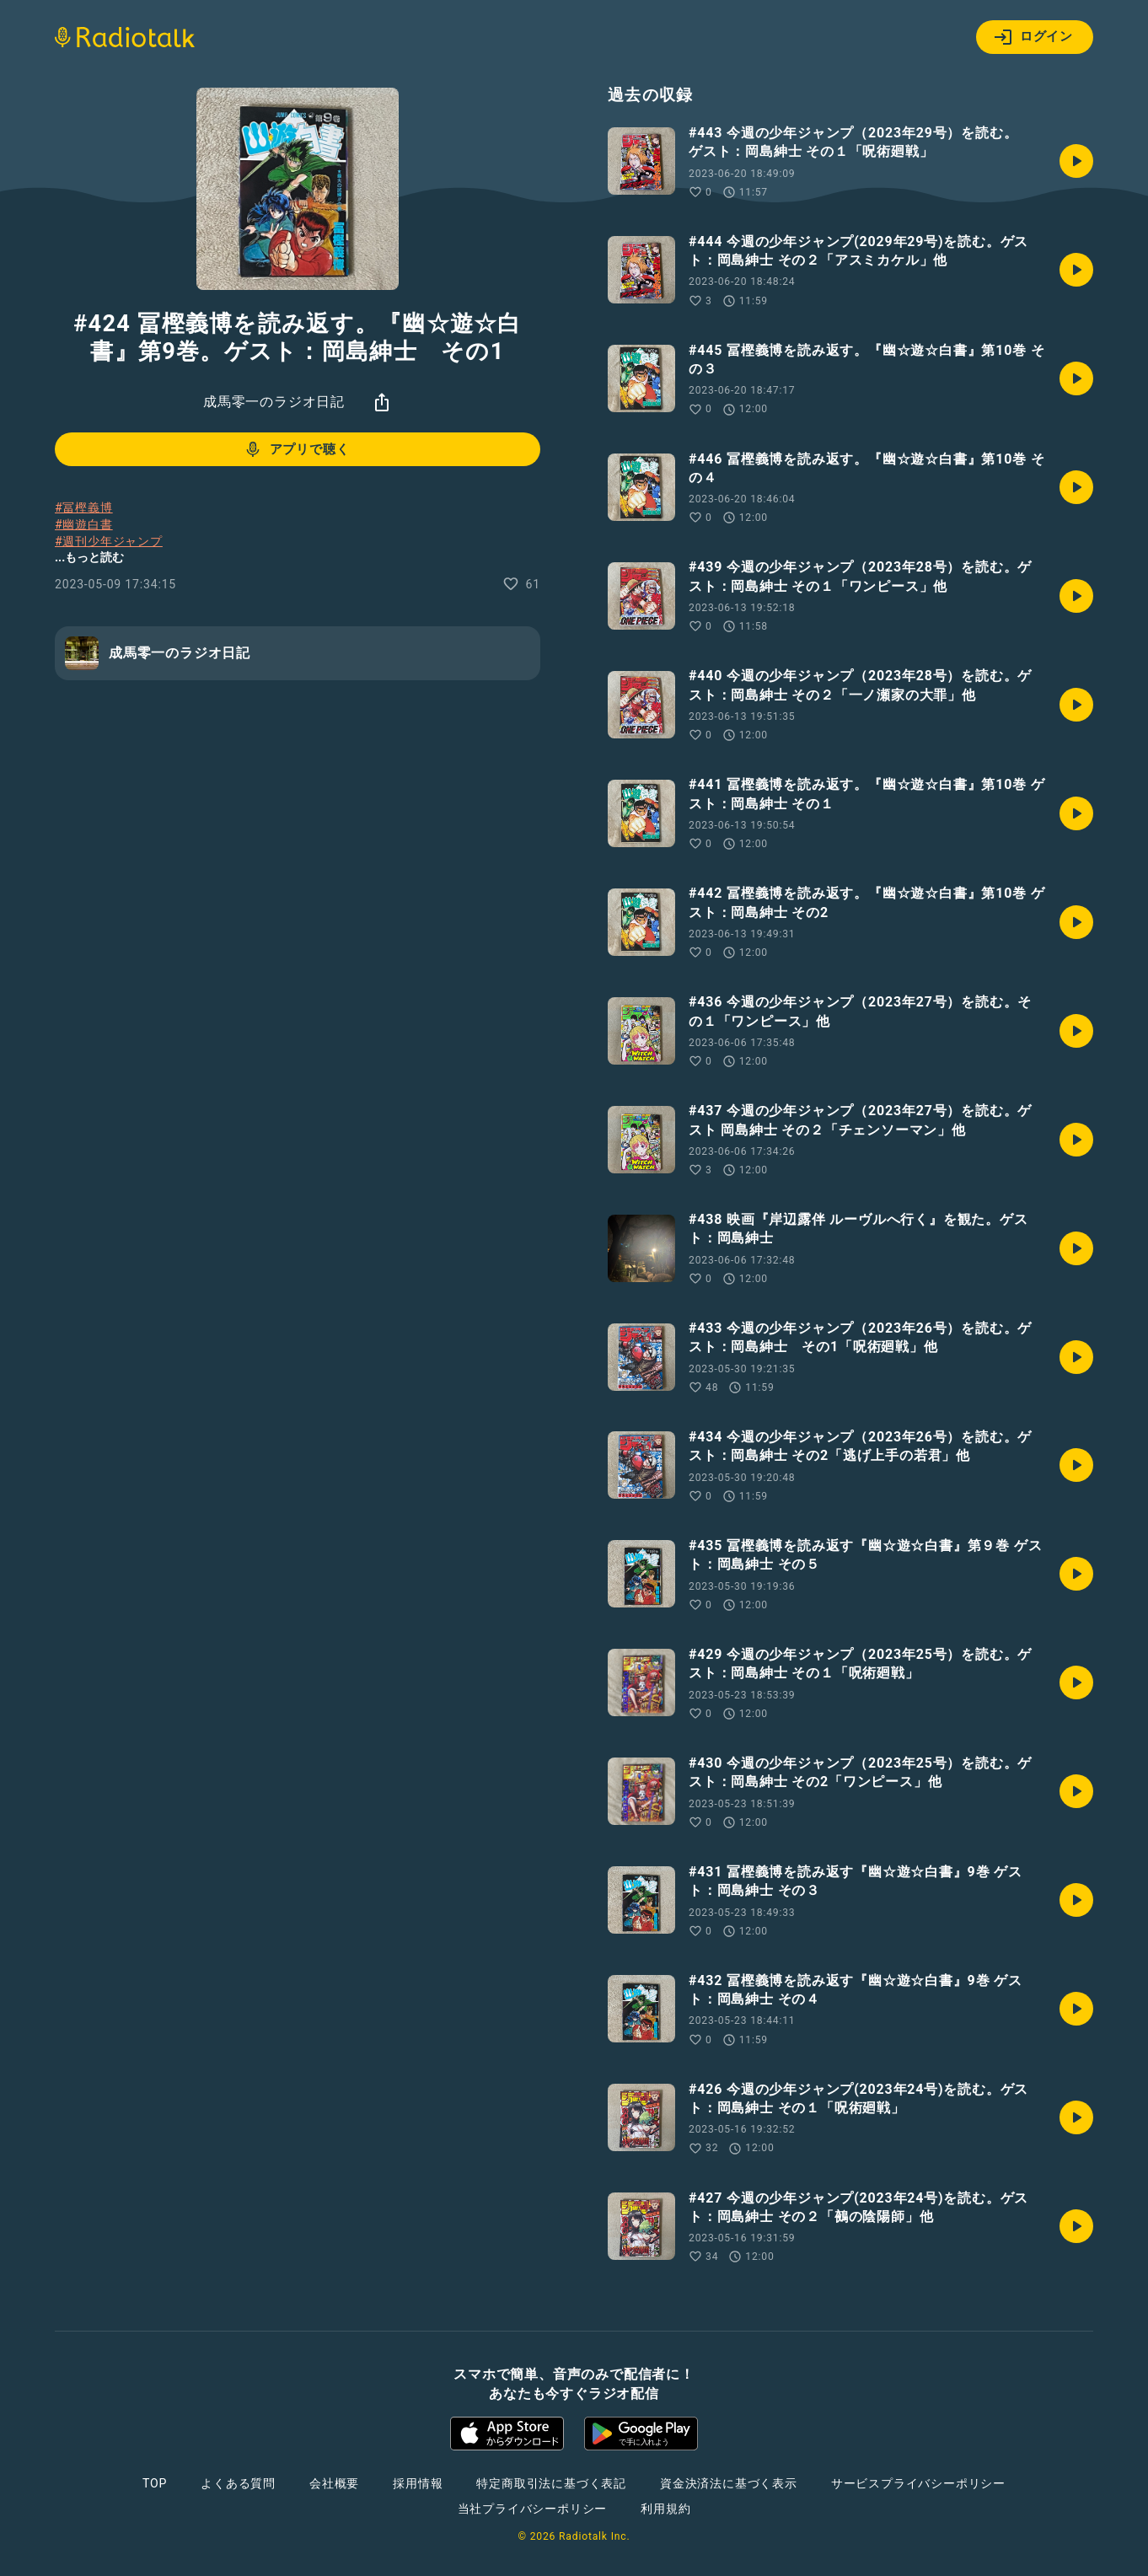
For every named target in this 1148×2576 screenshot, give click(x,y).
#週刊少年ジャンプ (109, 541)
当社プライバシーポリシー (533, 2508)
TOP (154, 2483)
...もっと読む (89, 557)
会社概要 (334, 2483)
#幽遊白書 (84, 524)
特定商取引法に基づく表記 (551, 2483)
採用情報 (418, 2483)
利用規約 (665, 2508)
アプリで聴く (296, 449)
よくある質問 (238, 2483)
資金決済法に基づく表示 (728, 2483)
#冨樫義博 (84, 507)
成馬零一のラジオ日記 (274, 402)
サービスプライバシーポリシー (918, 2483)
